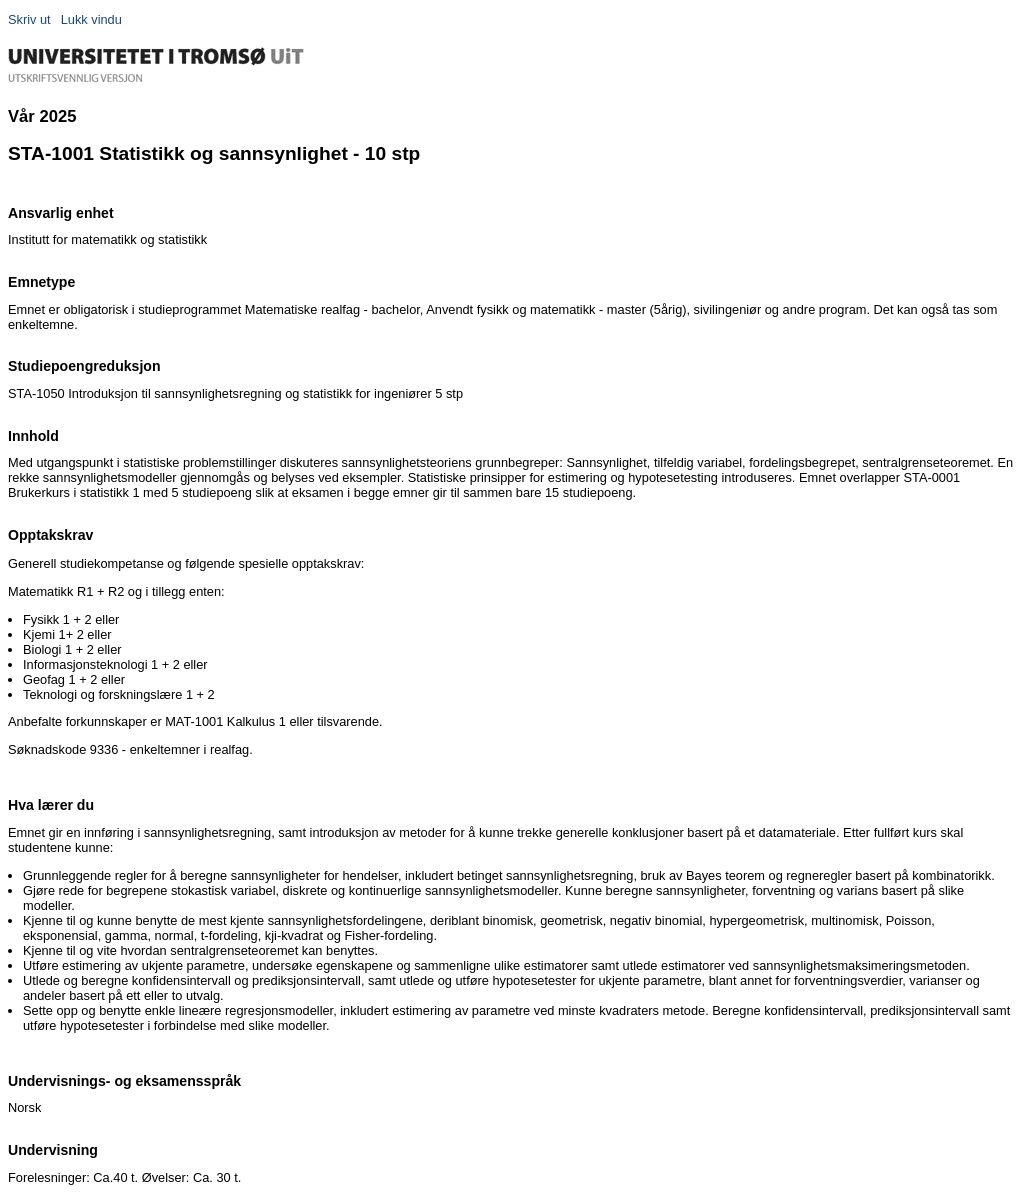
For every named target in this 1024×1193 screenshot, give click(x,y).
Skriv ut (29, 19)
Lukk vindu (91, 19)
